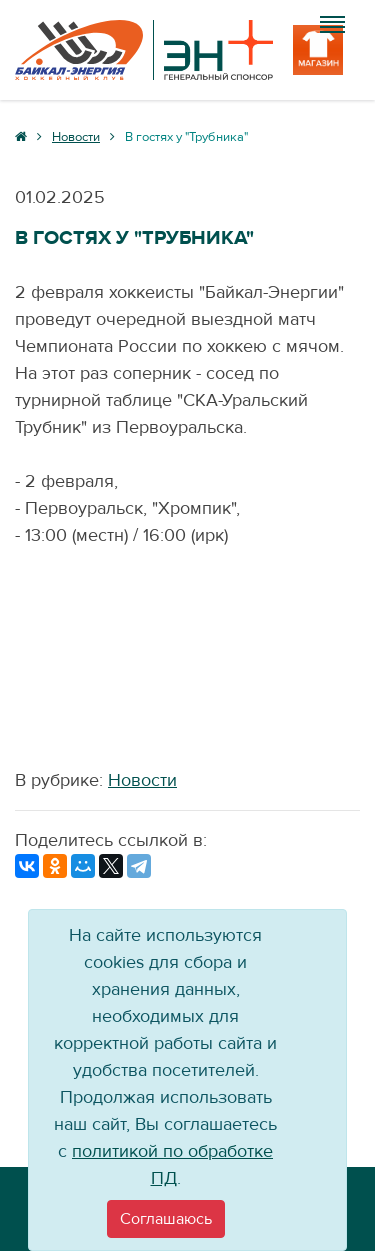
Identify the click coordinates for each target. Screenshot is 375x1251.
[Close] (166, 1219)
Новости (142, 780)
